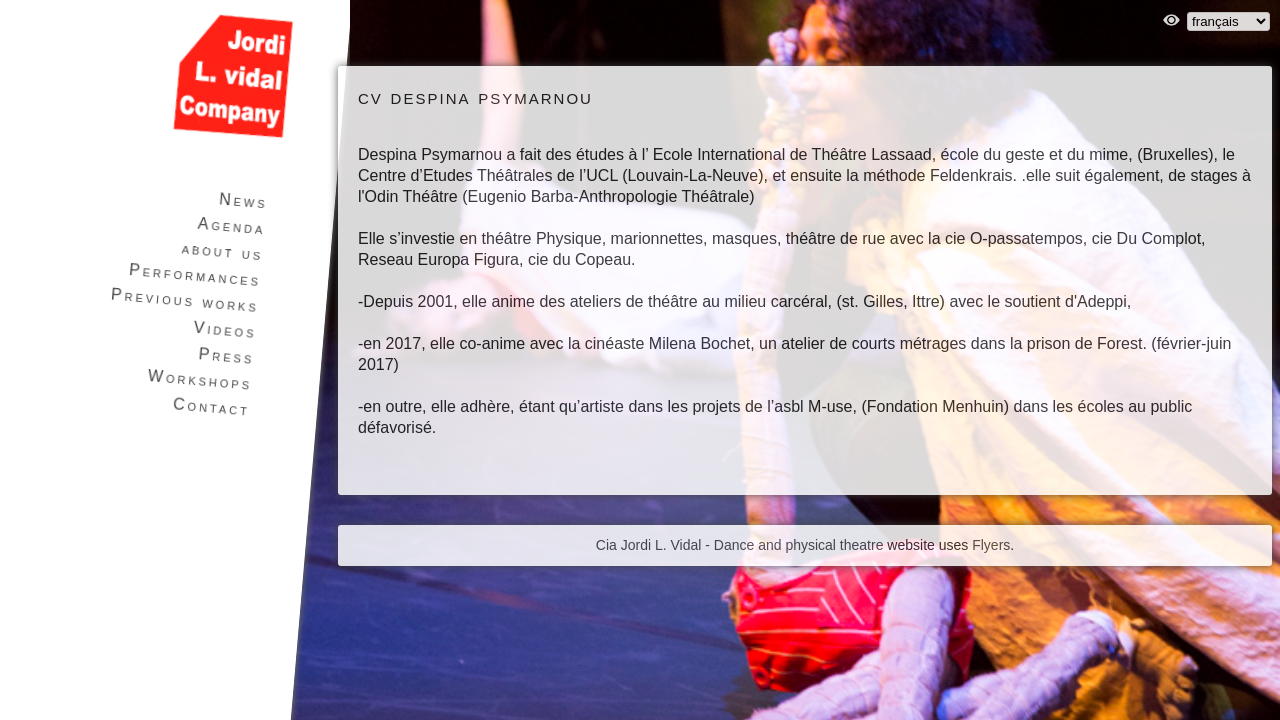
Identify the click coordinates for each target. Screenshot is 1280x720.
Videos (225, 330)
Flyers (991, 545)
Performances (195, 275)
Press (226, 356)
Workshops (200, 380)
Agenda (231, 226)
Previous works (184, 301)
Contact (212, 406)
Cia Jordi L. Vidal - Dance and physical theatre (740, 545)
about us (222, 251)
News (243, 200)
